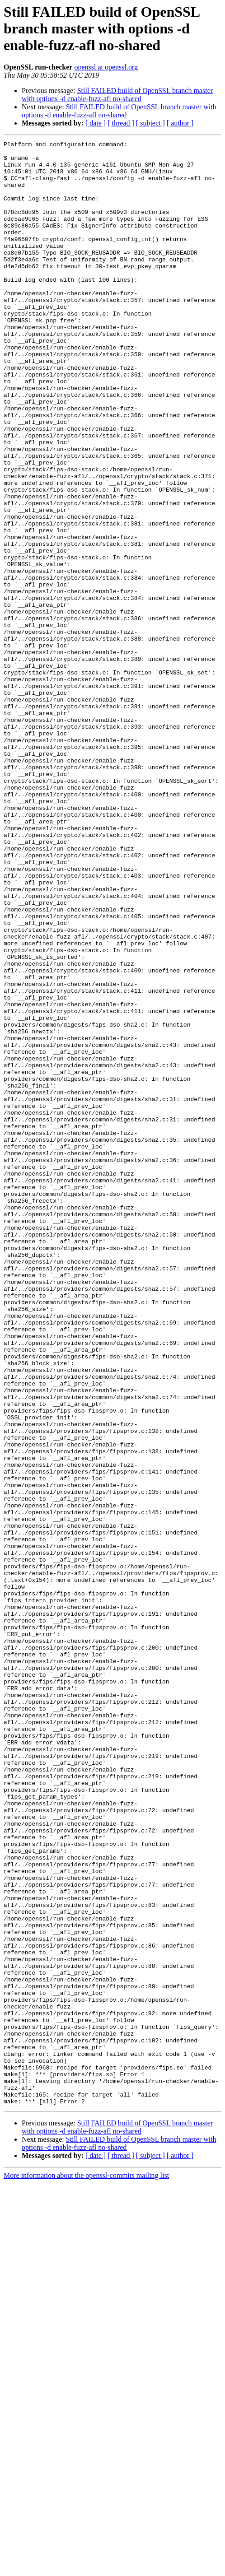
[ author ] (180, 123)
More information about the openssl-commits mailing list (86, 2568)
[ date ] (95, 123)
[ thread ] (121, 123)
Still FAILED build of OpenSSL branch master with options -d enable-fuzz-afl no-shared (117, 94)
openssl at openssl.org (106, 67)
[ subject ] (150, 123)
